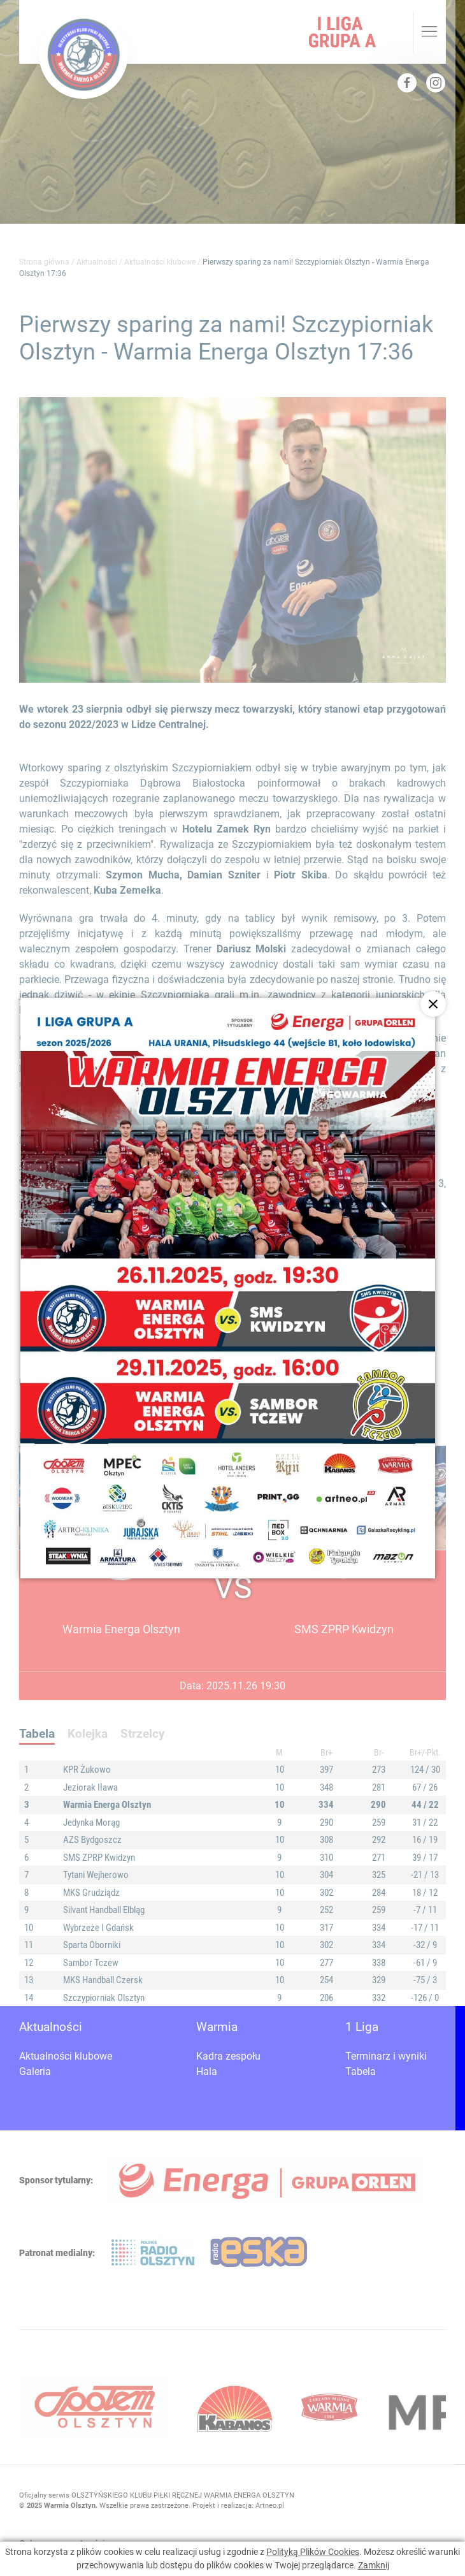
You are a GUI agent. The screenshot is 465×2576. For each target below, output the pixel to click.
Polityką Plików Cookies (312, 2552)
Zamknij (373, 2565)
